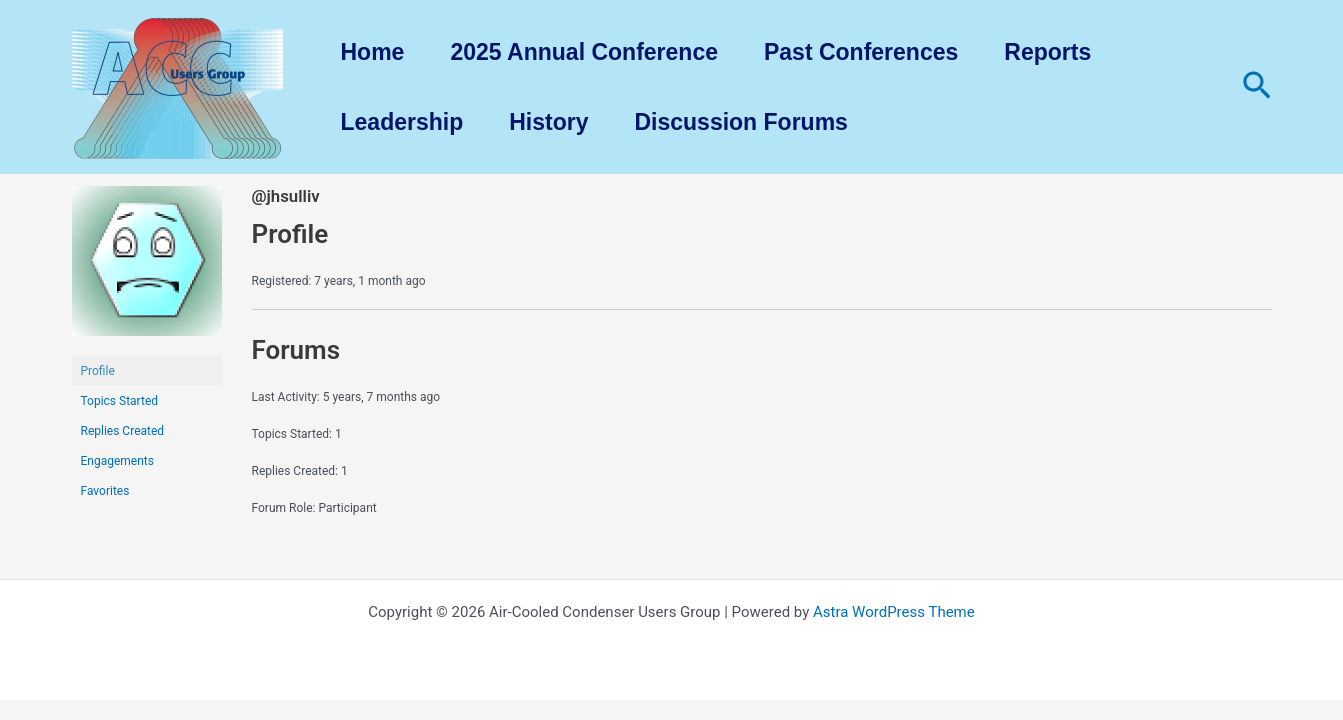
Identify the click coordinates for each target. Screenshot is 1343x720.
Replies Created (123, 431)
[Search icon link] (1257, 87)
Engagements (117, 461)
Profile (98, 371)
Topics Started (120, 401)
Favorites (105, 491)
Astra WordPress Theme (894, 612)
